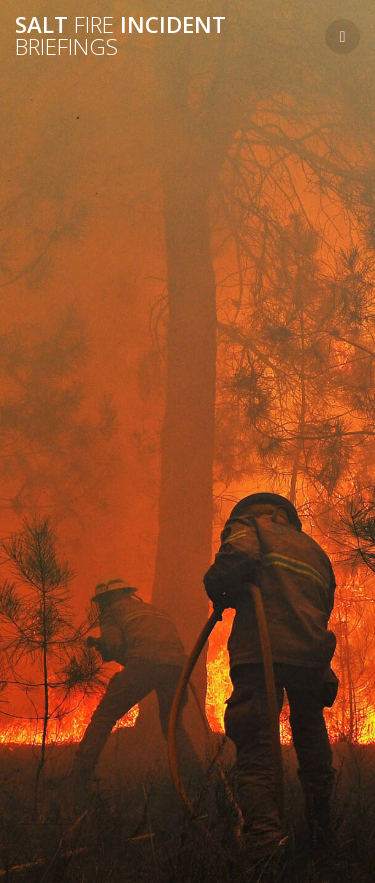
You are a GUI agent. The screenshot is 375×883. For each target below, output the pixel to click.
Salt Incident (120, 36)
